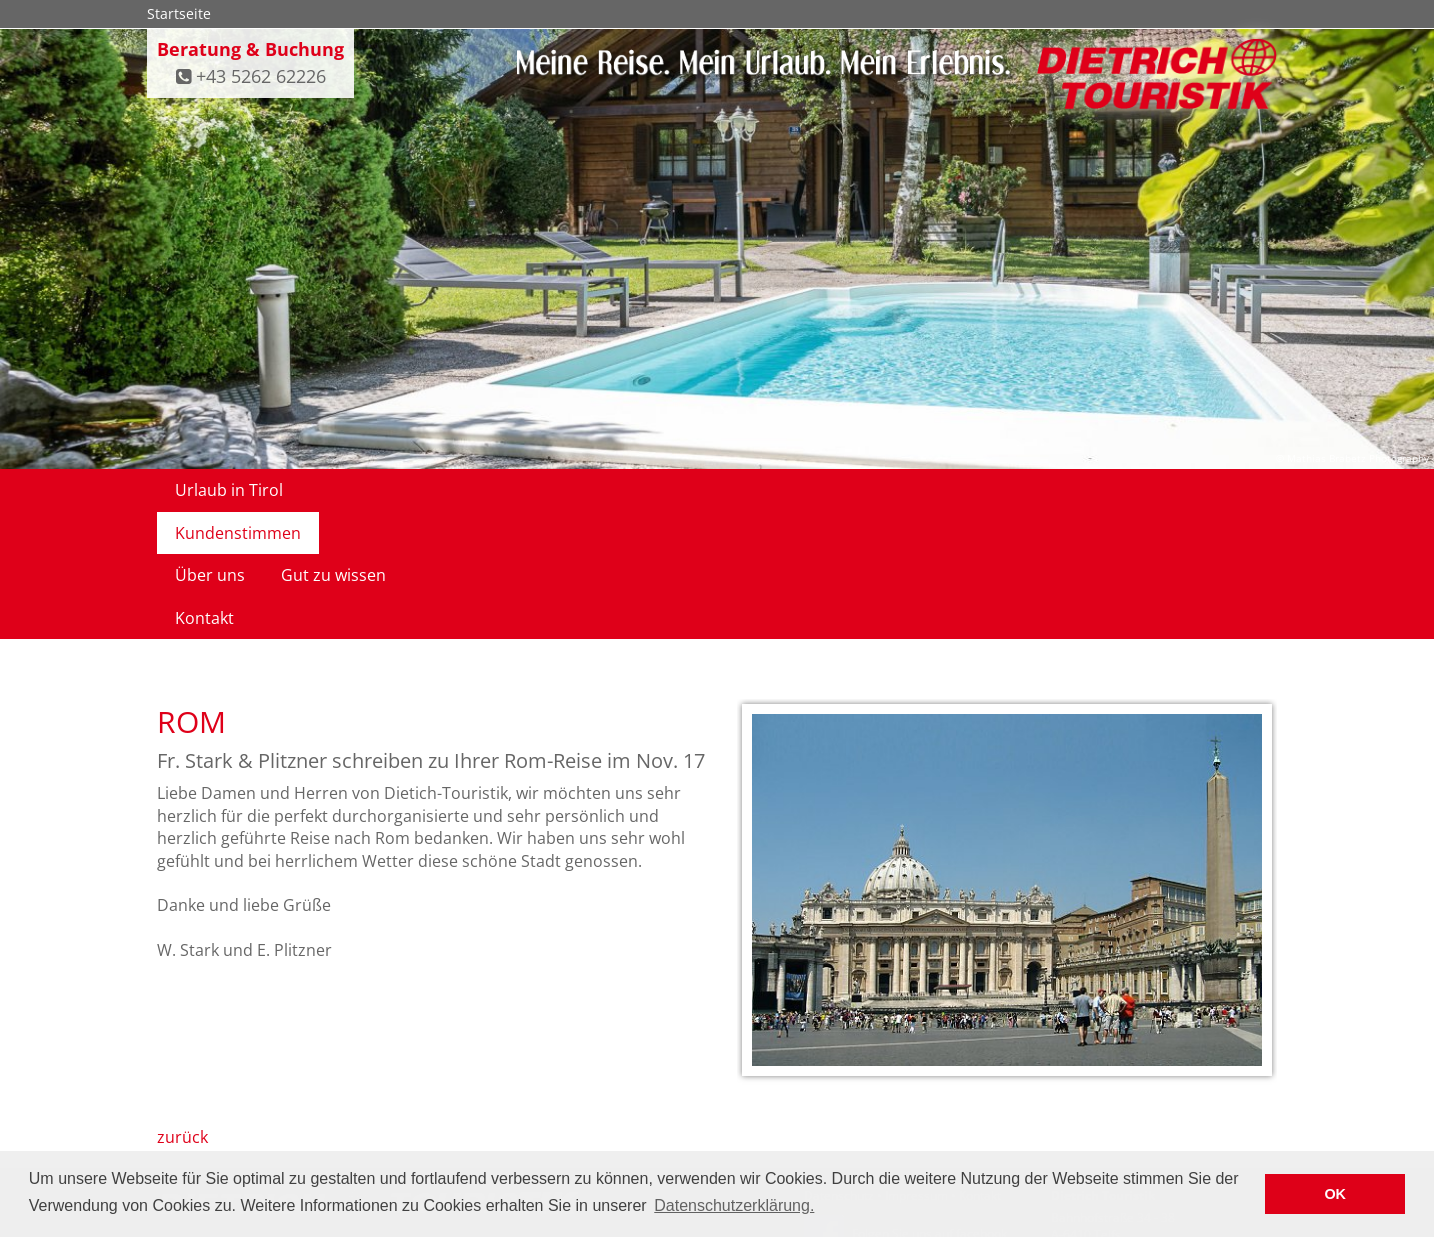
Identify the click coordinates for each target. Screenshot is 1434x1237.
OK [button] (1335, 1194)
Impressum (916, 1068)
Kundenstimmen (382, 490)
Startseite (179, 13)
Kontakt (757, 490)
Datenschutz (839, 1068)
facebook (981, 1106)
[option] (1007, 765)
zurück (182, 1010)
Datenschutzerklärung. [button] (734, 1205)
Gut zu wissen (639, 490)
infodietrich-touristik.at (1156, 1140)
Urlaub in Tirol (229, 490)
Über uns (516, 490)
